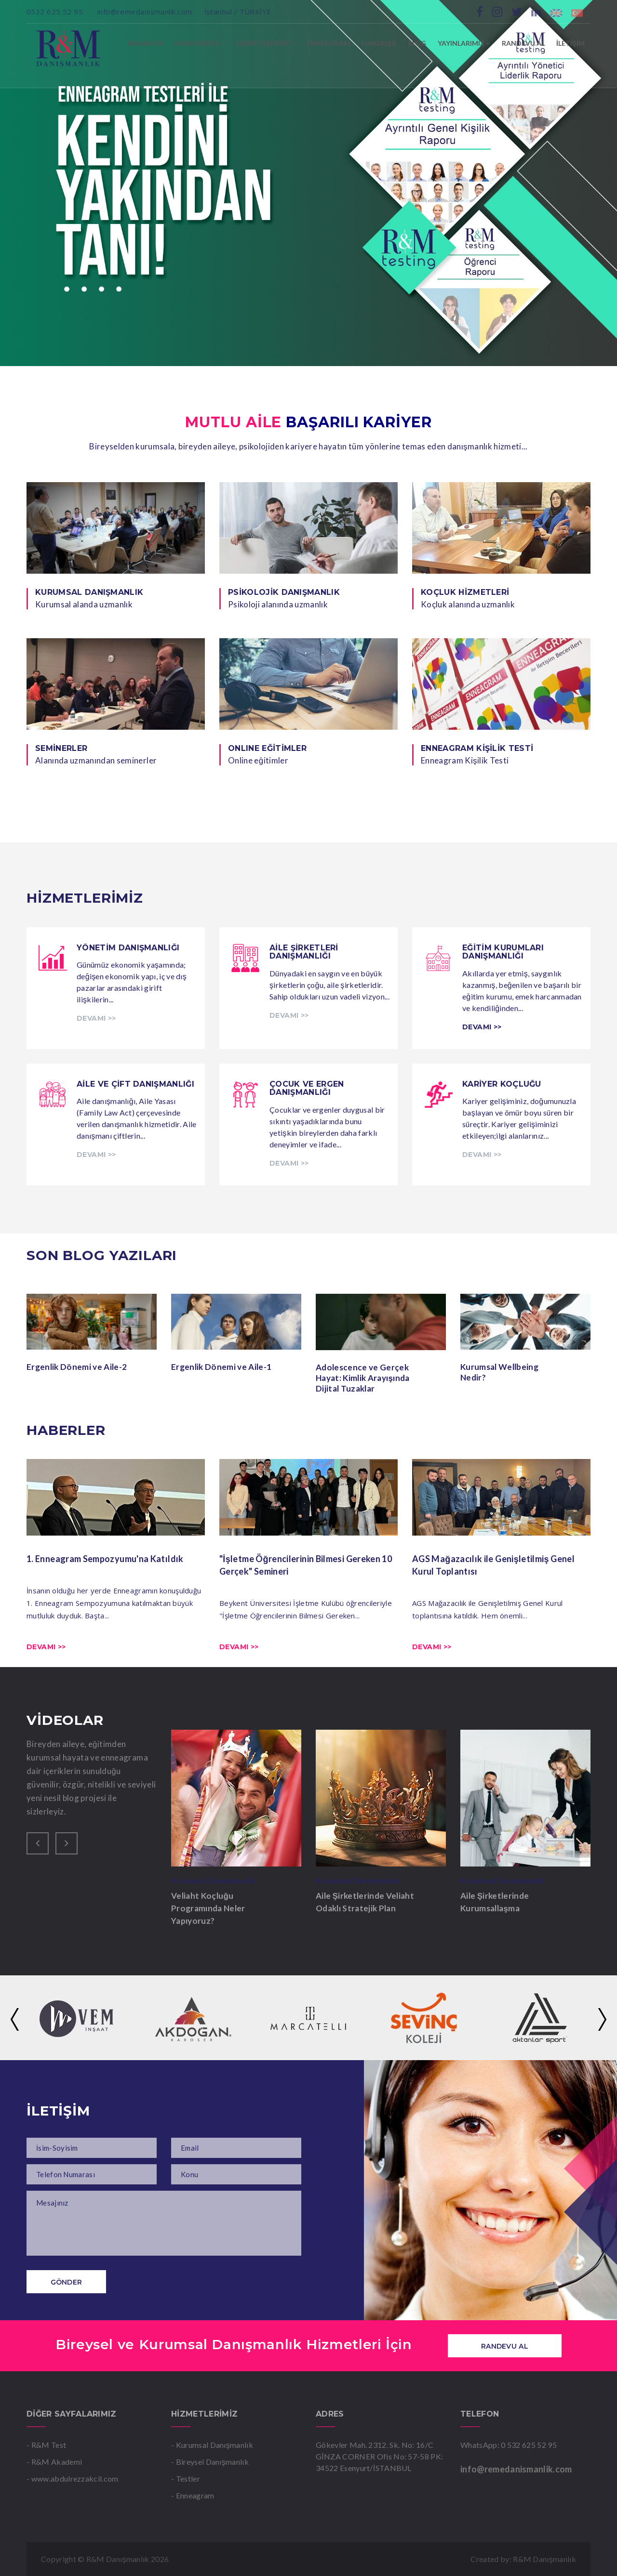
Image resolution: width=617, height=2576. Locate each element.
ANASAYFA (145, 43)
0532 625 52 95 (56, 11)
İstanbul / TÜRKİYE (237, 11)
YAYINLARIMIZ (464, 43)
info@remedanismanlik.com (144, 11)
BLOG (417, 43)
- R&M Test (46, 2444)
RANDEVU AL (523, 43)
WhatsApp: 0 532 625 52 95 (508, 2444)
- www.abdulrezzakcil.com (73, 2478)
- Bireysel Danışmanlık (210, 2461)
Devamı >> (46, 1647)
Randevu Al (504, 2346)
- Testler (185, 2478)
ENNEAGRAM (328, 43)
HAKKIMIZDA (200, 43)
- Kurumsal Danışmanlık (212, 2444)
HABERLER (379, 43)
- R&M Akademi (54, 2461)
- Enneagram (193, 2495)
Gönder (66, 2282)
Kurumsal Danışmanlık (216, 1880)
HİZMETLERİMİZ (266, 43)
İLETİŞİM (570, 43)
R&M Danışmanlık (544, 2558)
